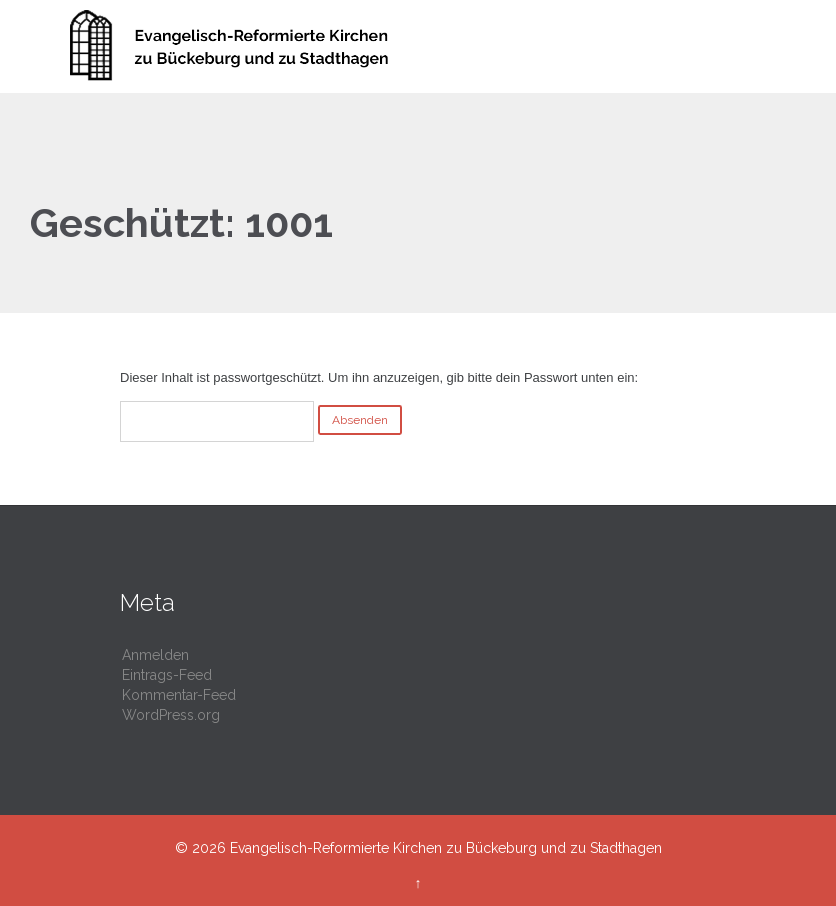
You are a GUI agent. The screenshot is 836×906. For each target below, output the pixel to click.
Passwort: (217, 421)
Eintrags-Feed (167, 675)
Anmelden (155, 655)
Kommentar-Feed (179, 695)
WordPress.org (171, 715)
